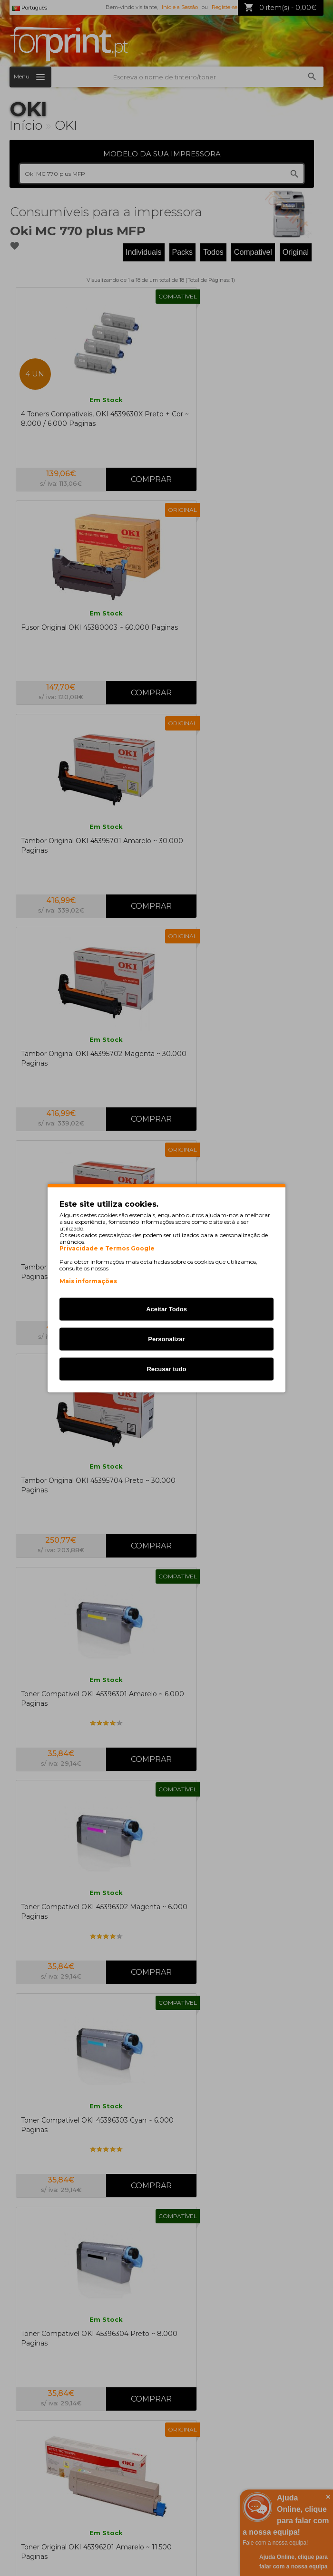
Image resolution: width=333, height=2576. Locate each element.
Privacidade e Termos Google (107, 1248)
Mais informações (88, 1281)
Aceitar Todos (166, 1309)
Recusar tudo (166, 1369)
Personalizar (166, 1339)
